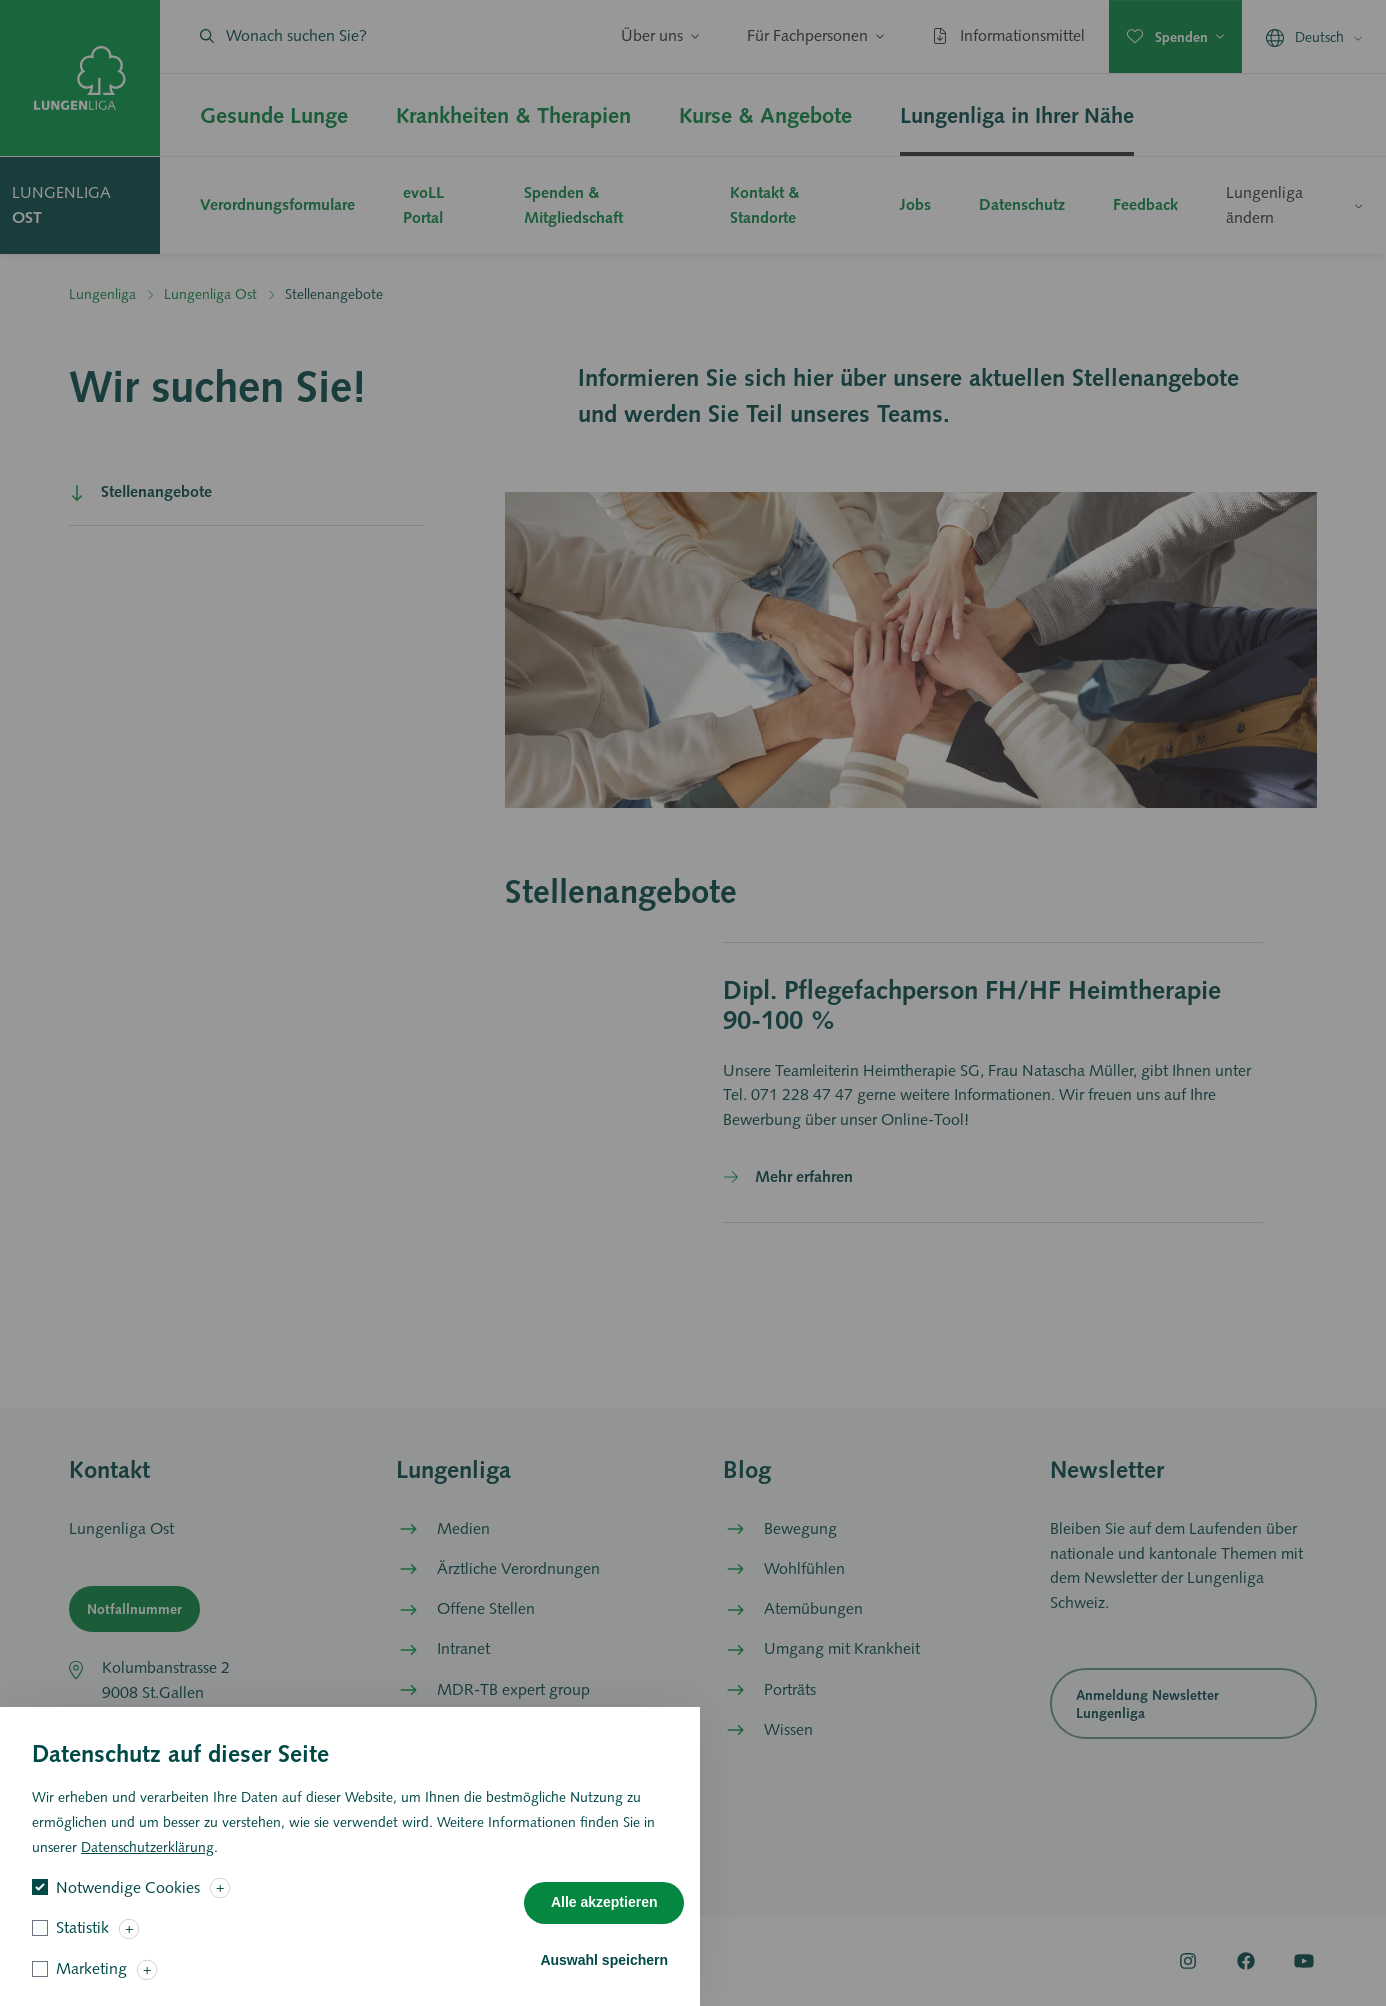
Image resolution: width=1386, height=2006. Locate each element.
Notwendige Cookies (128, 1904)
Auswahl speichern (604, 1977)
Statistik (82, 1945)
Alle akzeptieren (604, 1920)
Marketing (91, 1986)
